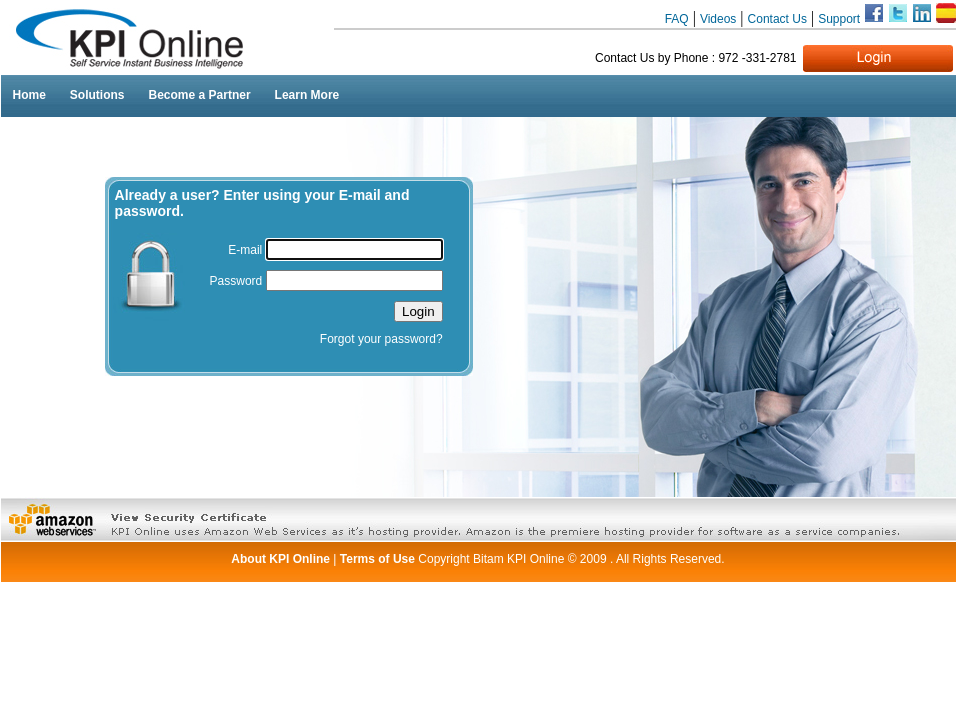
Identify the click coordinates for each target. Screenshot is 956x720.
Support (840, 19)
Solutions (97, 95)
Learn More (307, 95)
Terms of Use (379, 559)
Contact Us (777, 19)
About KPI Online (280, 559)
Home (29, 95)
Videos (718, 19)
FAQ (677, 19)
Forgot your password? (381, 339)
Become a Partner (200, 95)
